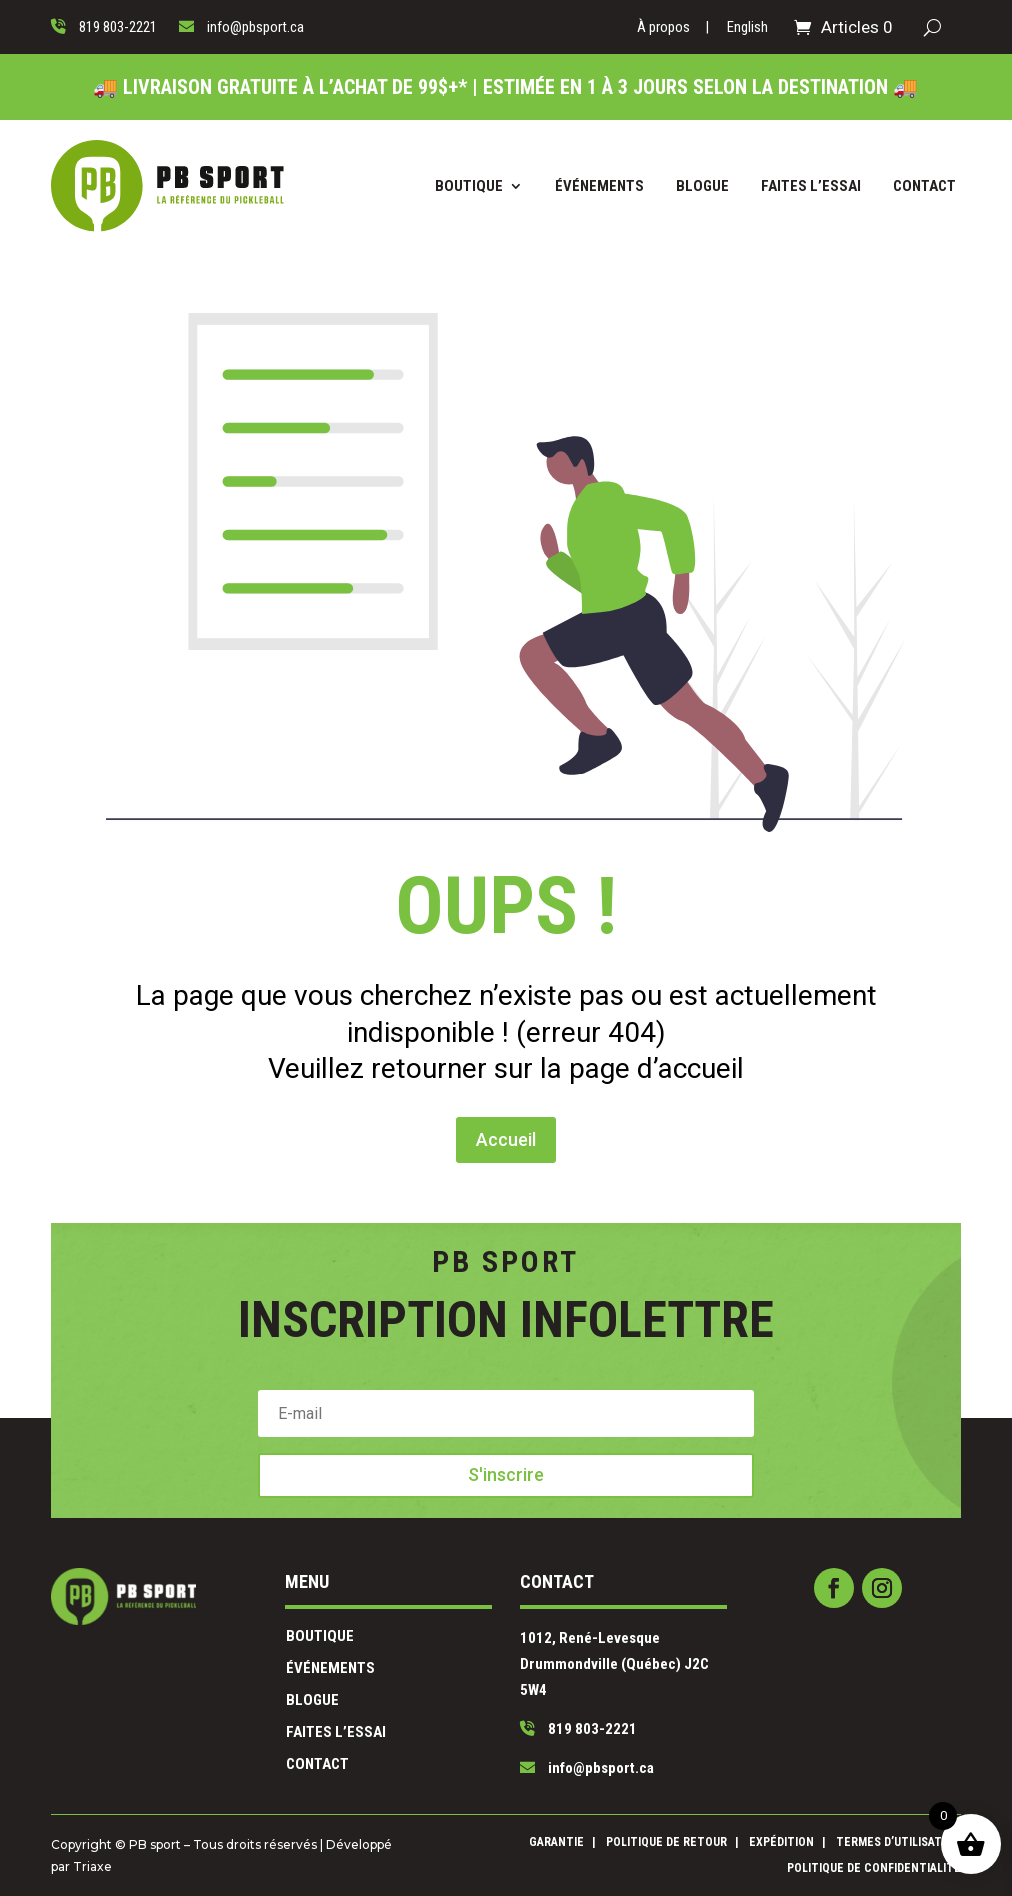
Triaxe (280, 1861)
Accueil (506, 1064)
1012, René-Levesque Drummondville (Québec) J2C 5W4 (564, 1670)
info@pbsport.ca (549, 1726)
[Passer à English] (747, 31)
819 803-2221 (545, 1705)
